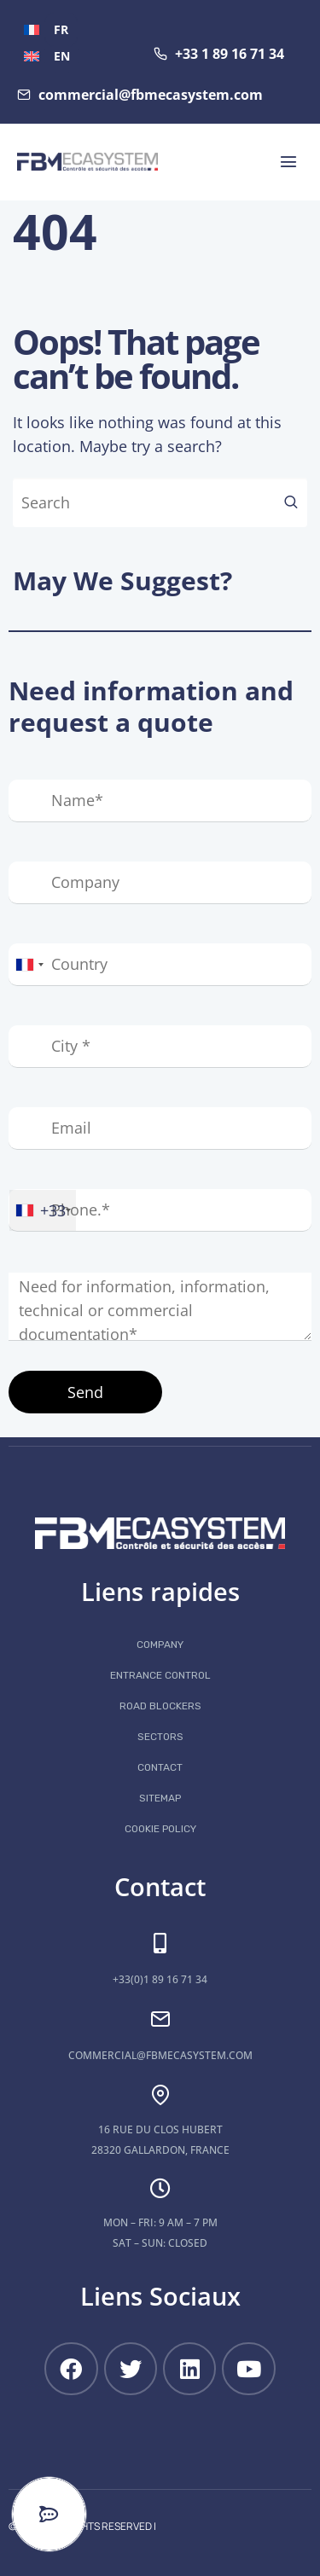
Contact (160, 1767)
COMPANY (160, 1645)
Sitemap (160, 1798)
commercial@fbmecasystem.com (160, 2055)
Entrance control (160, 1675)
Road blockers (160, 1706)
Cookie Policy (160, 1829)
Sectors (160, 1737)
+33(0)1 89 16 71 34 (160, 1979)
